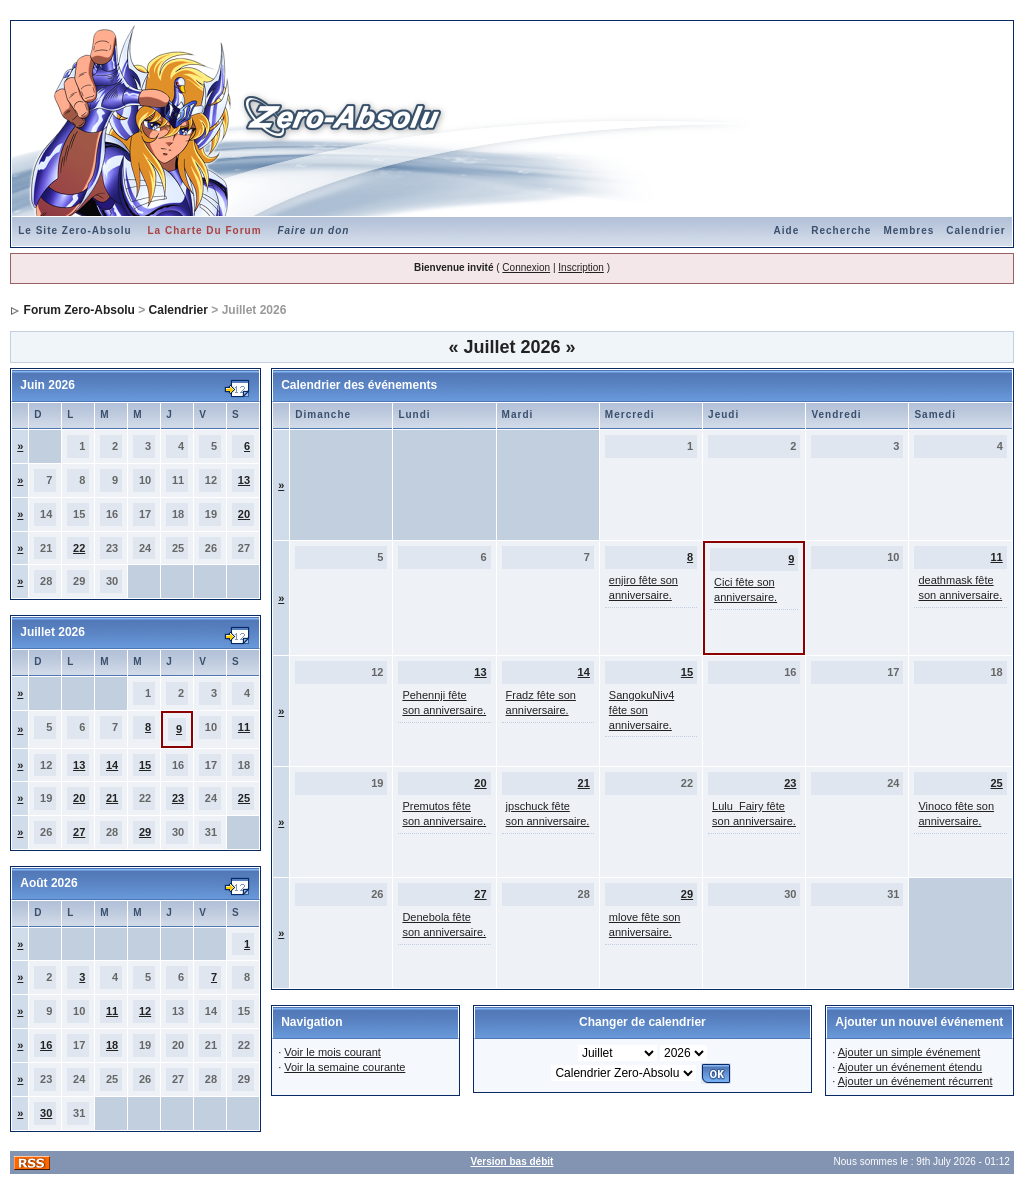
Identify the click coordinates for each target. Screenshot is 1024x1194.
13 (244, 480)
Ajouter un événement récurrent (915, 1081)
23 (178, 798)
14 (112, 765)
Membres (908, 230)
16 (46, 1045)
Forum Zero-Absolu (79, 310)
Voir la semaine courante (344, 1067)
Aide (787, 230)
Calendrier (975, 230)
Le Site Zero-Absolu (74, 230)
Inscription (581, 267)
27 (79, 832)
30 (46, 1113)
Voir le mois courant (332, 1052)
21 (112, 798)
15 (145, 765)
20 (244, 514)
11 (244, 727)
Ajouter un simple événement (909, 1052)
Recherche (841, 230)
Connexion (526, 267)
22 (79, 548)
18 (112, 1045)
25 (244, 798)
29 (145, 832)
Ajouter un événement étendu (910, 1067)
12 (145, 1011)
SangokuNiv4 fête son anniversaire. (641, 710)
